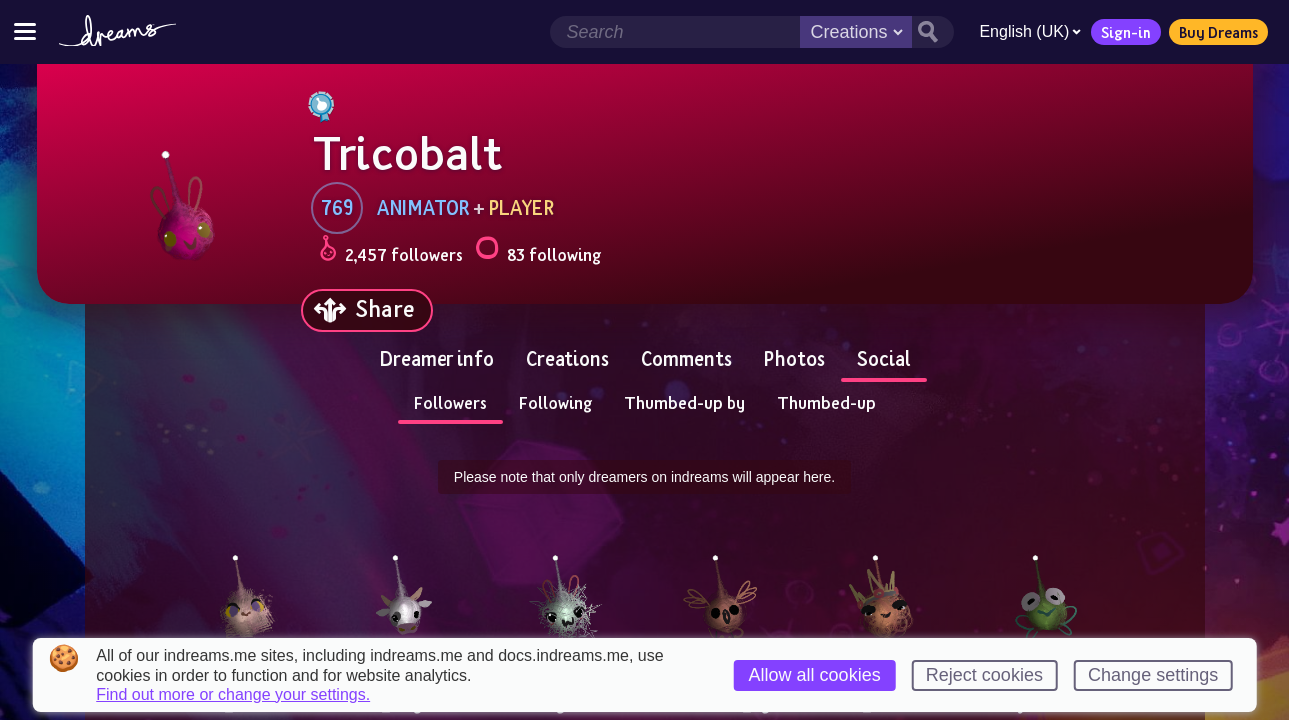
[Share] (367, 310)
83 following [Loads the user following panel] (538, 251)
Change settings (1153, 675)
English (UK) (1030, 31)
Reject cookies (984, 675)
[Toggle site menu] (25, 31)
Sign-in (1126, 32)
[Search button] (933, 32)
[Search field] (675, 32)
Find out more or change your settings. (233, 695)
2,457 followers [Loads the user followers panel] (391, 251)
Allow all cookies (815, 675)
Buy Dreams (1218, 32)
